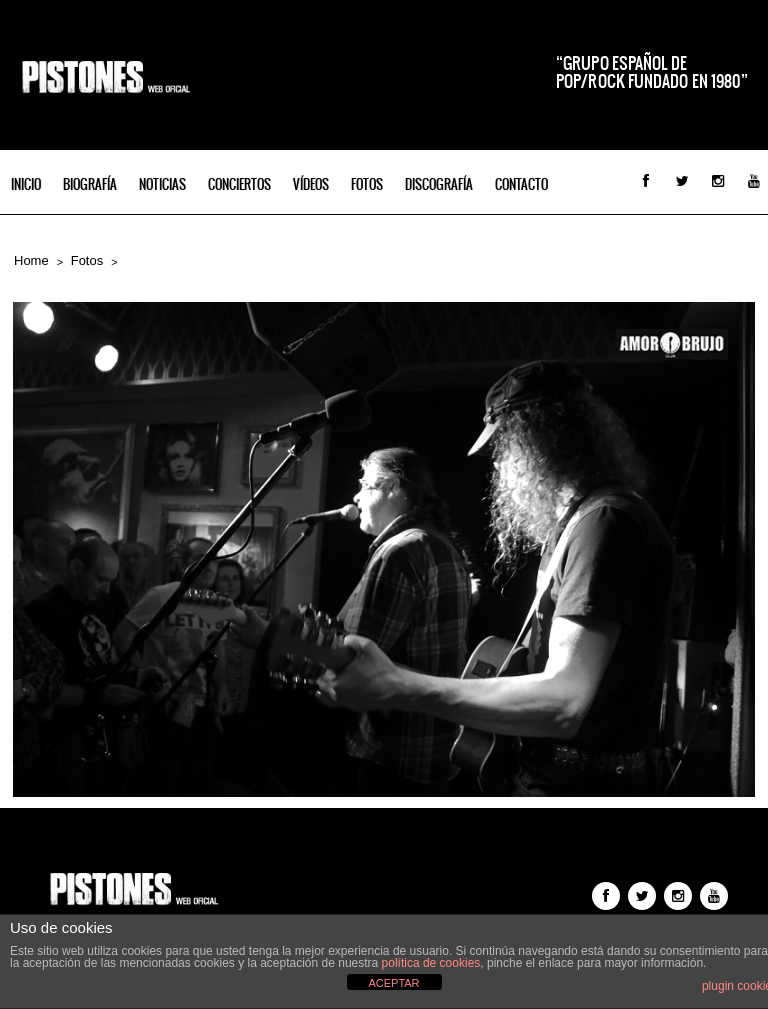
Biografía (90, 184)
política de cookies (431, 963)
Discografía (439, 184)
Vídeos (311, 184)
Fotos (367, 184)
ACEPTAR (393, 983)
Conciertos (239, 184)
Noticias (162, 184)
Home (31, 260)
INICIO (26, 184)
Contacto (521, 184)
